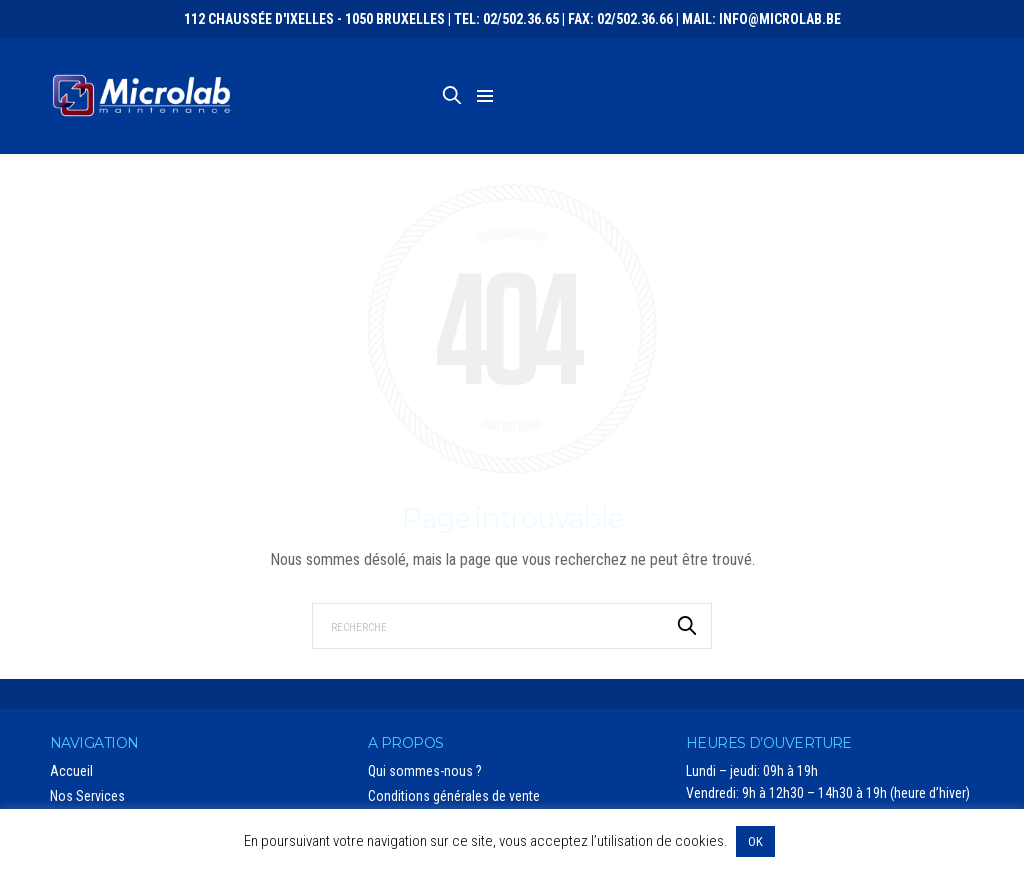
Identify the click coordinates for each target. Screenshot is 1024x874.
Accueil (71, 771)
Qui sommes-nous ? (425, 771)
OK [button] (755, 841)
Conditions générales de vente (454, 796)
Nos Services (87, 796)
